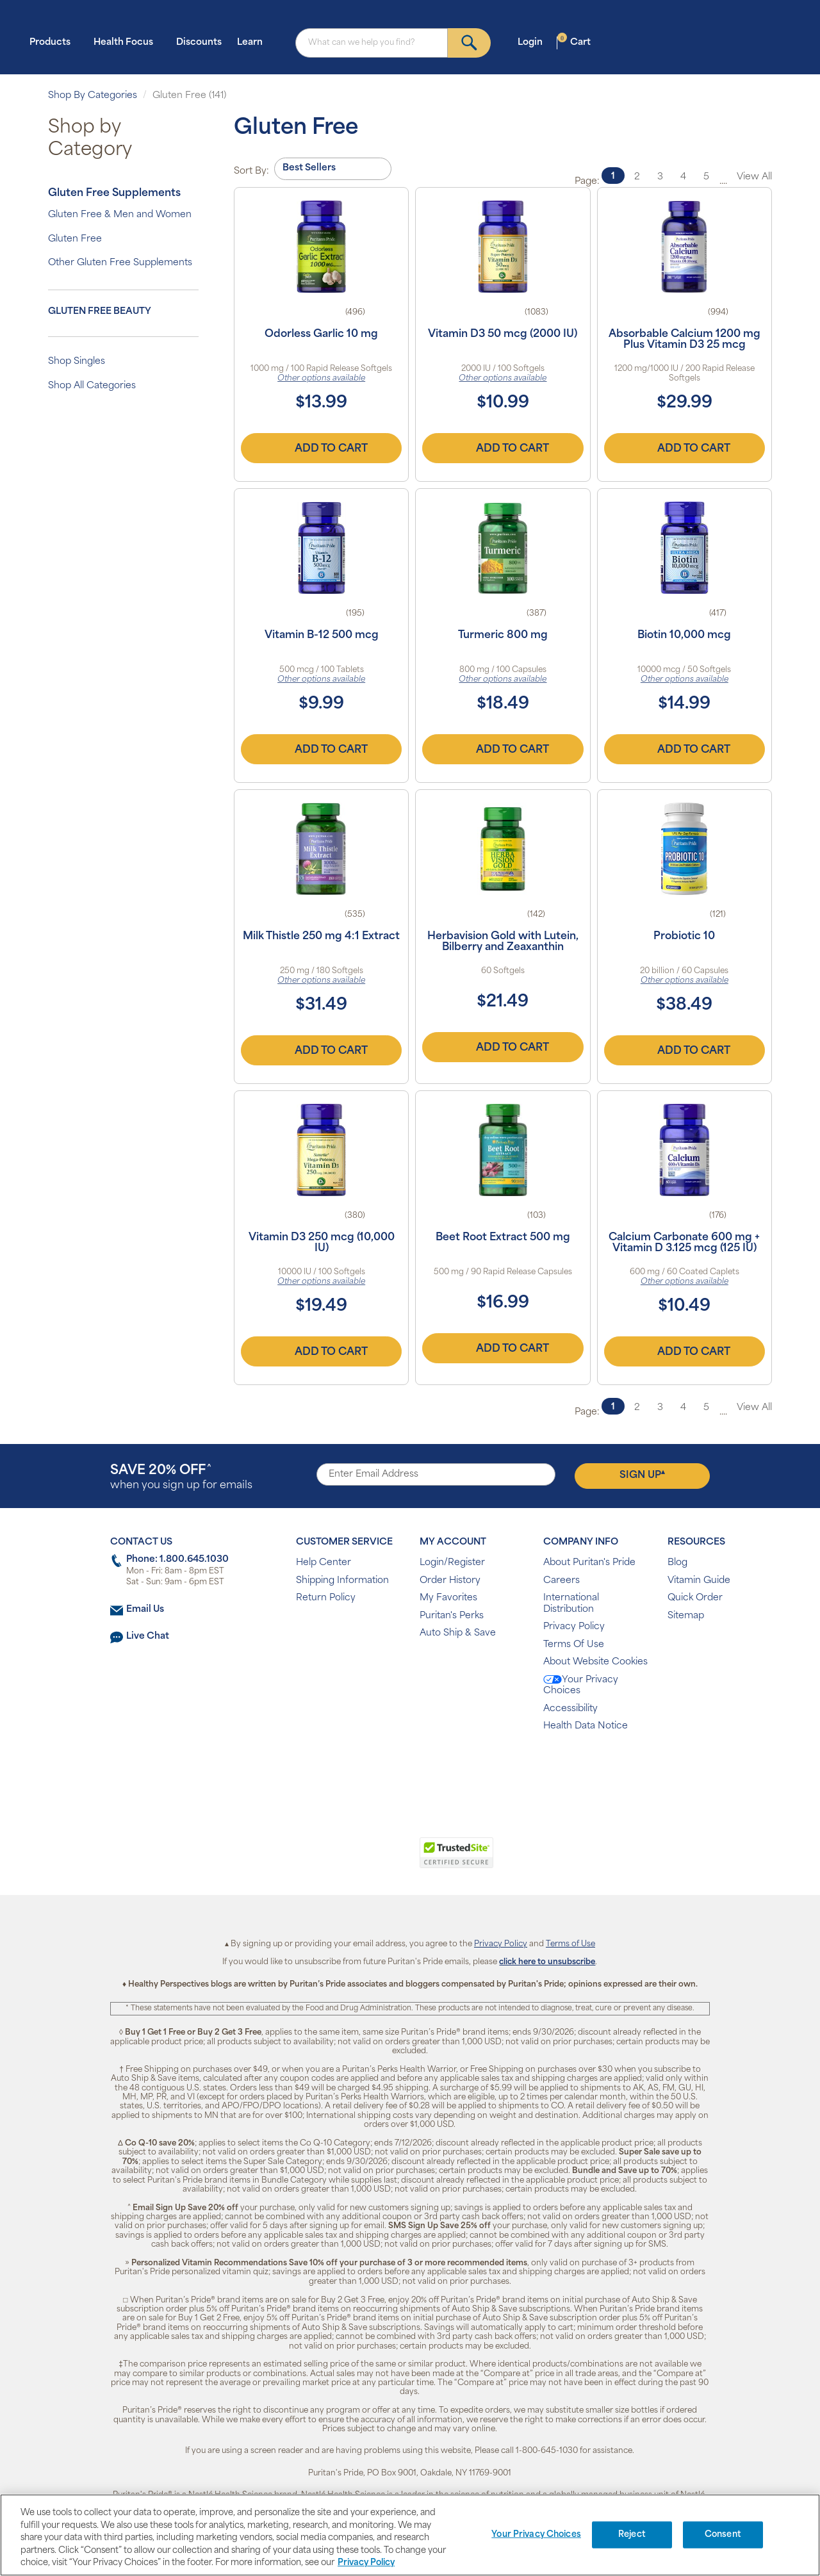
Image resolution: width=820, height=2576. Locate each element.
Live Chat (147, 1636)
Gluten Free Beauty (99, 311)
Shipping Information (342, 1581)
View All (754, 177)
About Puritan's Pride (589, 1563)
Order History (450, 1581)
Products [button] (53, 42)
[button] (357, 1859)
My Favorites (448, 1598)
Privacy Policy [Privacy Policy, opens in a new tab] (366, 2563)
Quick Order (695, 1598)
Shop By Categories (92, 96)
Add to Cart (321, 448)
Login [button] (534, 42)
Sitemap (686, 1616)
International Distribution (571, 1603)
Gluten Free (75, 239)
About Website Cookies (595, 1662)
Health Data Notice (585, 1726)
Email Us (145, 1609)
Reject (632, 2535)
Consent (723, 2535)
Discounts (199, 42)
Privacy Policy (574, 1627)
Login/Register (452, 1563)
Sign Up (642, 1475)
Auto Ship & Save (458, 1633)
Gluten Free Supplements (114, 193)
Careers (561, 1581)
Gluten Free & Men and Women (120, 215)
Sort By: (251, 171)
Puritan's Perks (452, 1616)
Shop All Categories (92, 386)
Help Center (323, 1563)
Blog (677, 1563)
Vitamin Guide (699, 1581)
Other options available (321, 378)
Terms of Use (570, 1944)
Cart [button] (574, 42)
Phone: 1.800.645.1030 (177, 1559)
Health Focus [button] (127, 42)
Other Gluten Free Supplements (120, 263)
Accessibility (570, 1709)
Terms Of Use (573, 1645)
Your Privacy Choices (580, 1685)
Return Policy (326, 1598)
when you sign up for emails (181, 1477)
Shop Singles (76, 361)
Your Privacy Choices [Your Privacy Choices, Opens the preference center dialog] (536, 2535)
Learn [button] (253, 42)
